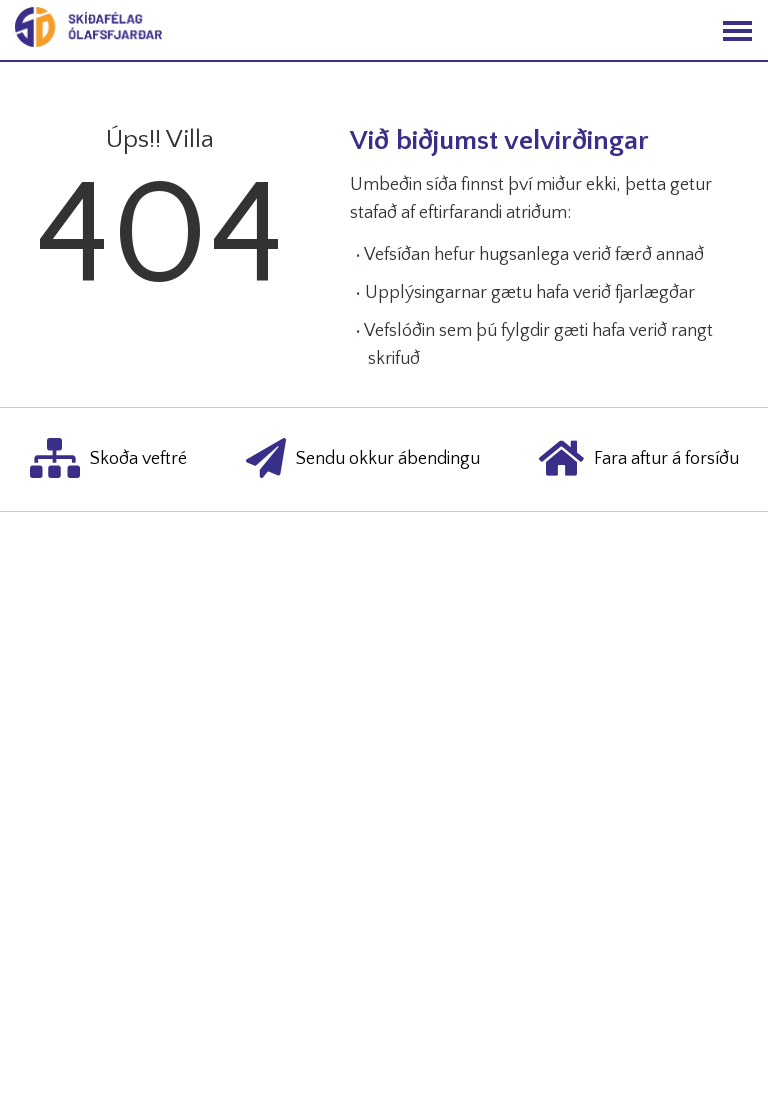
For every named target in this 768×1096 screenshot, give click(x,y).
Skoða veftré (108, 459)
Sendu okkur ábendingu (363, 459)
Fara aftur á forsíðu (639, 459)
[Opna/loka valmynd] (737, 30)
